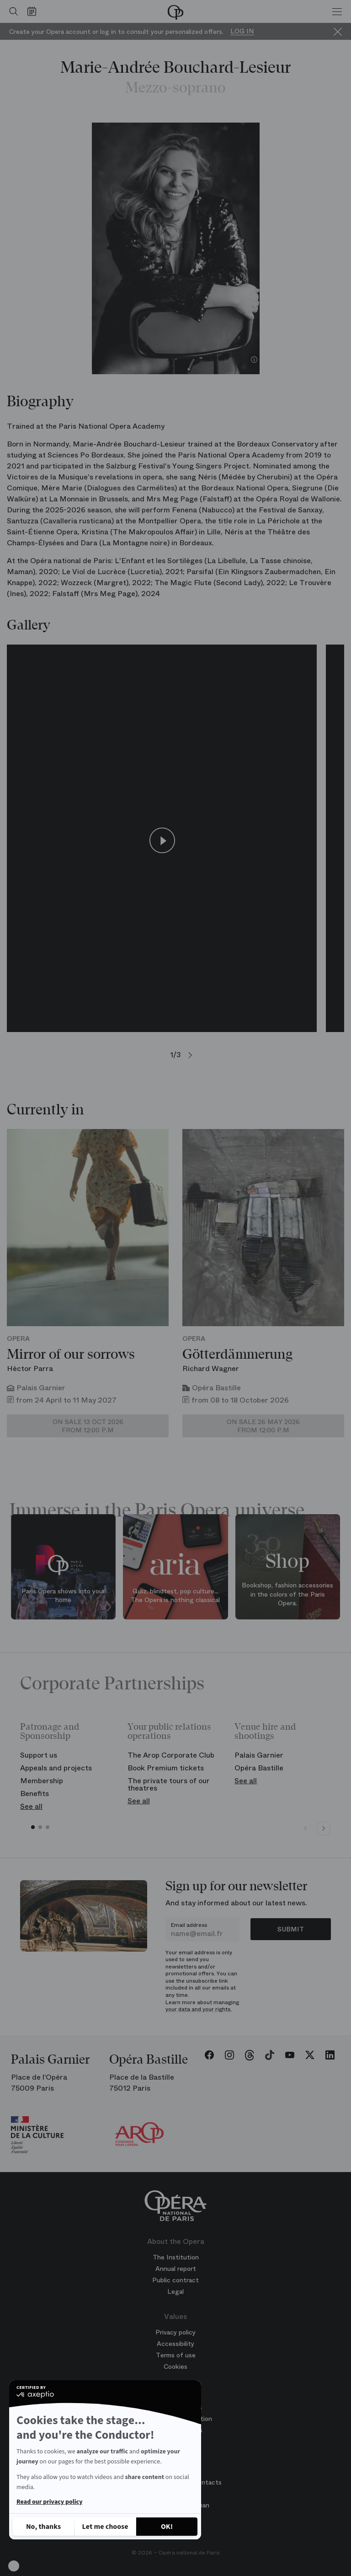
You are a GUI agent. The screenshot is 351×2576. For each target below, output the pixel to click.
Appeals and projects (56, 1768)
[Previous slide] (305, 1828)
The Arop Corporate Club (171, 1755)
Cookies (175, 2366)
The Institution (176, 2257)
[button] (13, 2565)
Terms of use (176, 2355)
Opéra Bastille (258, 1768)
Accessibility (175, 2343)
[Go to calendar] (34, 11)
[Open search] (11, 11)
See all (31, 1806)
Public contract (175, 2280)
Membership (41, 1780)
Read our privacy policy (49, 2502)
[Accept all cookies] (166, 2526)
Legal (175, 2291)
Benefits (34, 1793)
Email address (189, 1925)
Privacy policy (175, 2332)
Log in (242, 31)
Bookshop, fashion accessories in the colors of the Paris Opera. (287, 1594)
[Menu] (337, 11)
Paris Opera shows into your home (63, 1595)
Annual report (175, 2268)
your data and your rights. (198, 2009)
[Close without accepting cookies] (43, 2526)
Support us (38, 1755)
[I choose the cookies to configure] (105, 2526)
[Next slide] (323, 1828)
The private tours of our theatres (169, 1784)
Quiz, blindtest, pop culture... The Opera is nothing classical (175, 1595)
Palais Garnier (258, 1755)
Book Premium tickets (166, 1768)
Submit (290, 1929)
